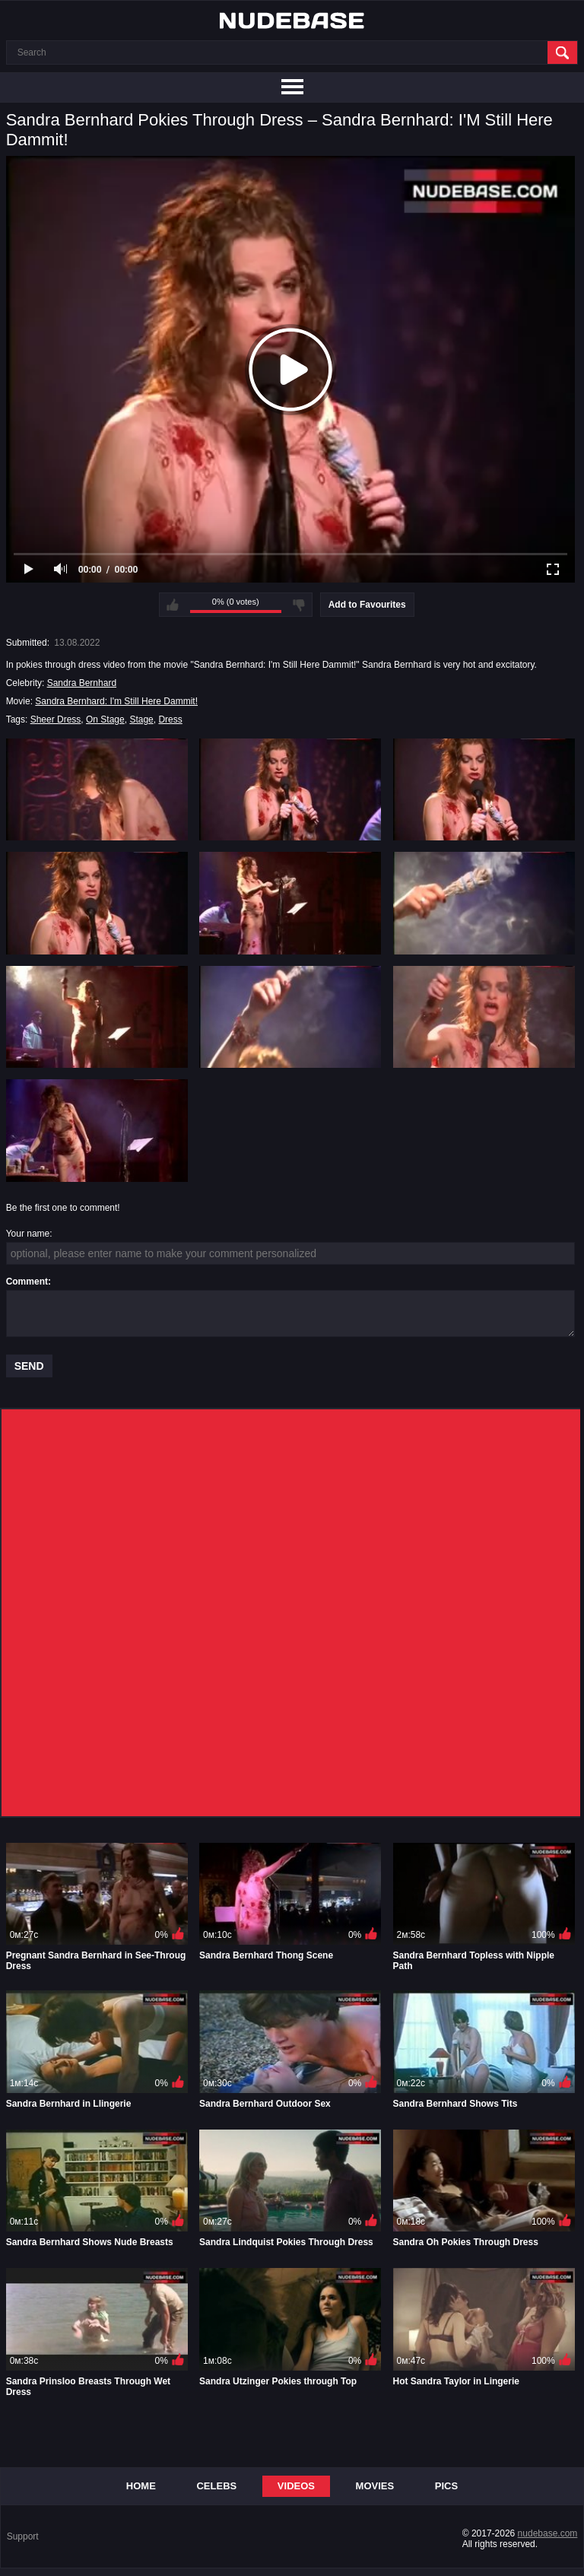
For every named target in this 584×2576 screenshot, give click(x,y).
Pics (446, 2486)
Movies (375, 2486)
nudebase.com (548, 2533)
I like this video (173, 604)
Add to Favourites (367, 604)
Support (23, 2536)
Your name (28, 1233)
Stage (141, 719)
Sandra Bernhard (81, 683)
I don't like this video (299, 604)
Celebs (216, 2486)
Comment (27, 1281)
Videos (296, 2486)
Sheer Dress (55, 719)
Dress (170, 719)
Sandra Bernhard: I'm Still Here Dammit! (116, 701)
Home (141, 2486)
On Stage (105, 719)
